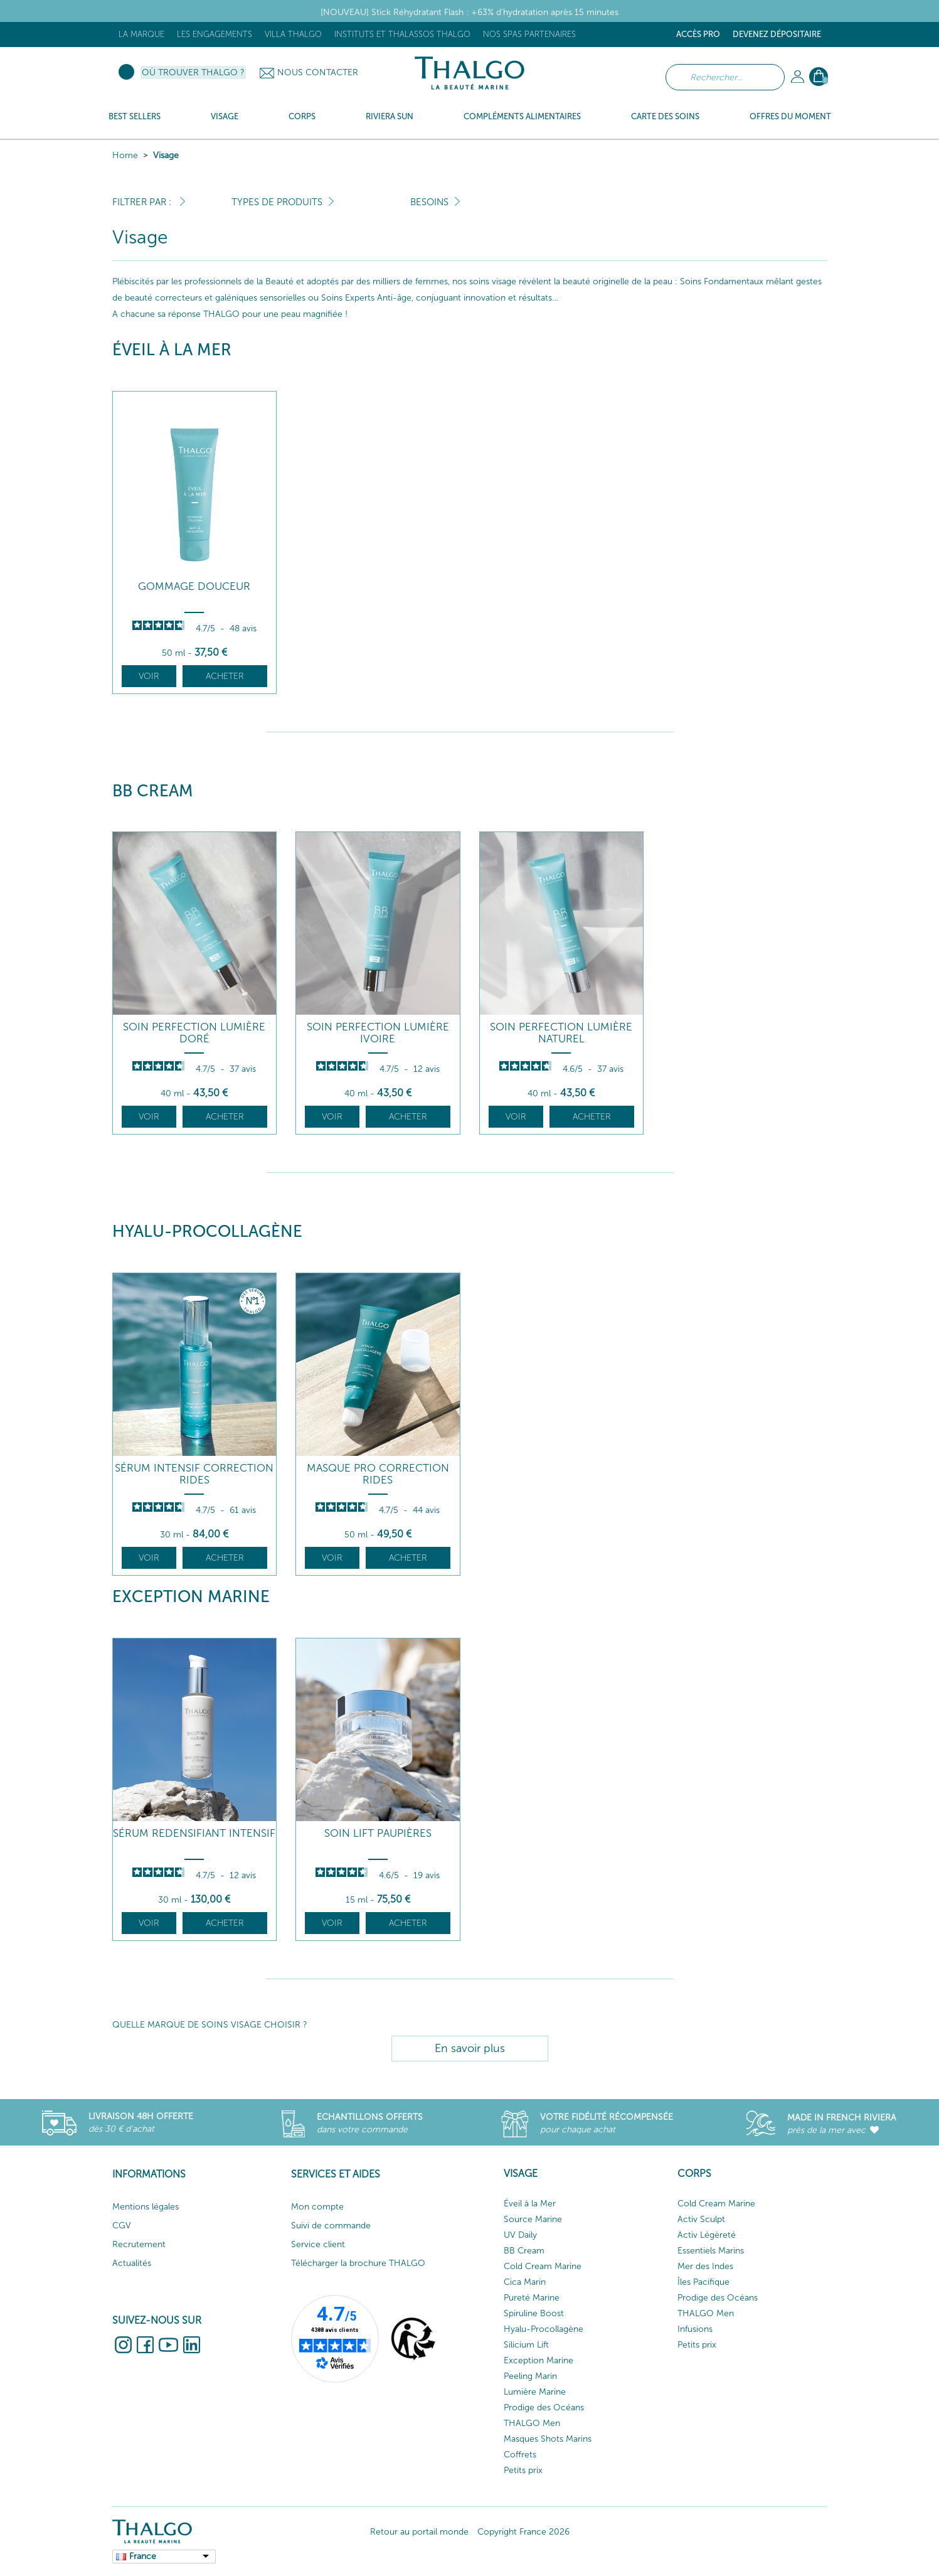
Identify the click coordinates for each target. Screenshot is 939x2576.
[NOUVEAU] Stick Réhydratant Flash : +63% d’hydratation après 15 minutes (469, 12)
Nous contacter (317, 72)
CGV (121, 2225)
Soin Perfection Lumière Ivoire (378, 1032)
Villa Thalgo (293, 34)
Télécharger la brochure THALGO (358, 2263)
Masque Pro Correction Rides (378, 1473)
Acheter (225, 676)
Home (125, 155)
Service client (318, 2244)
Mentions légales (145, 2206)
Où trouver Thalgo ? (193, 72)
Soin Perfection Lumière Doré (194, 1032)
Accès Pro (698, 34)
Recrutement (139, 2244)
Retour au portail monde (419, 2531)
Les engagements (214, 34)
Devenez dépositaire (777, 34)
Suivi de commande (331, 2225)
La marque (141, 34)
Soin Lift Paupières (378, 1833)
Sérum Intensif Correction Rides (194, 1473)
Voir (149, 676)
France (142, 2556)
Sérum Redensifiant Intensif (194, 1833)
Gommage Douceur (194, 586)
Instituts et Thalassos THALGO (402, 34)
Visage (166, 155)
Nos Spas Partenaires (529, 34)
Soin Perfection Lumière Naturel (561, 1032)
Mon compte (317, 2206)
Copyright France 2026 (523, 2531)
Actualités (131, 2263)
